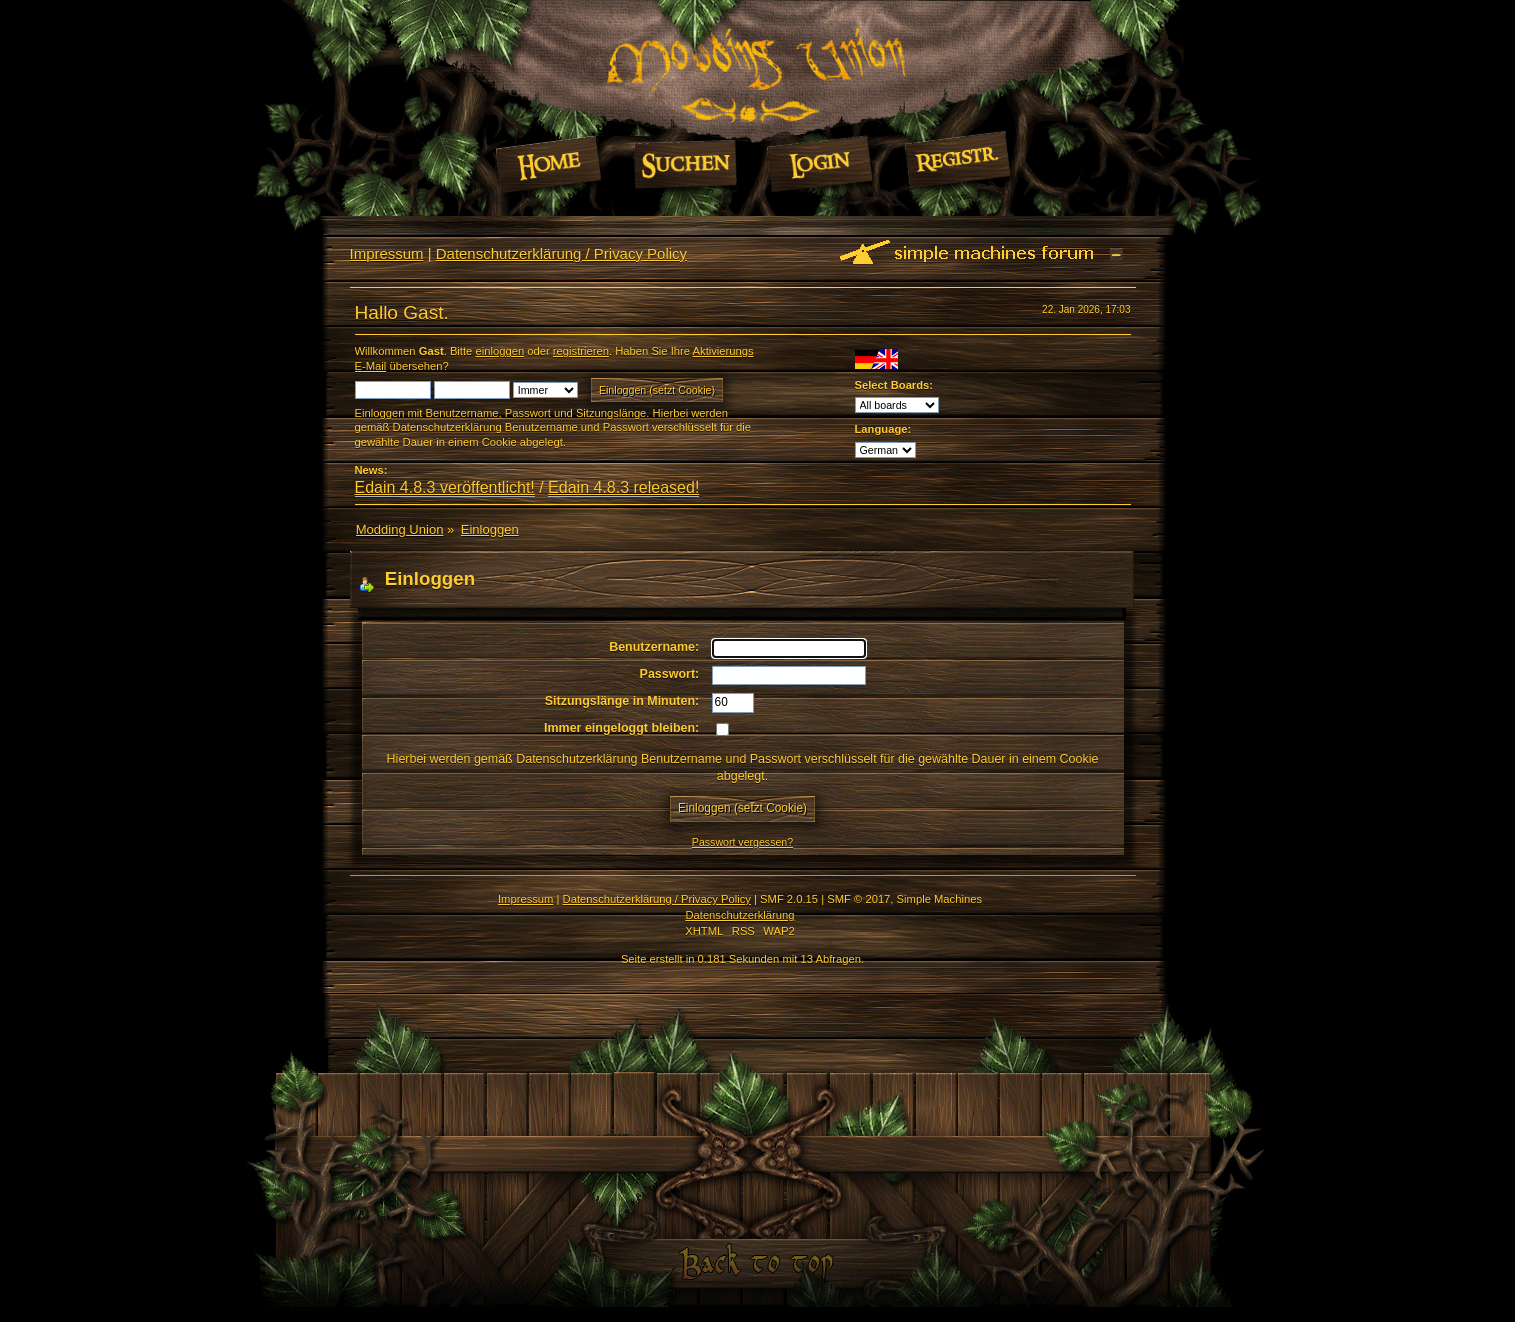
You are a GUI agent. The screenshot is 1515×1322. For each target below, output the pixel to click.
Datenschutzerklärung (739, 915)
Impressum (387, 253)
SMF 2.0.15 (789, 899)
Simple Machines (939, 899)
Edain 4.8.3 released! (623, 487)
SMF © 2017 (858, 899)
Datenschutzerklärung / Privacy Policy (561, 253)
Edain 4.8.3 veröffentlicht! (445, 487)
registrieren (581, 351)
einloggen (499, 351)
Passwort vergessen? (742, 842)
